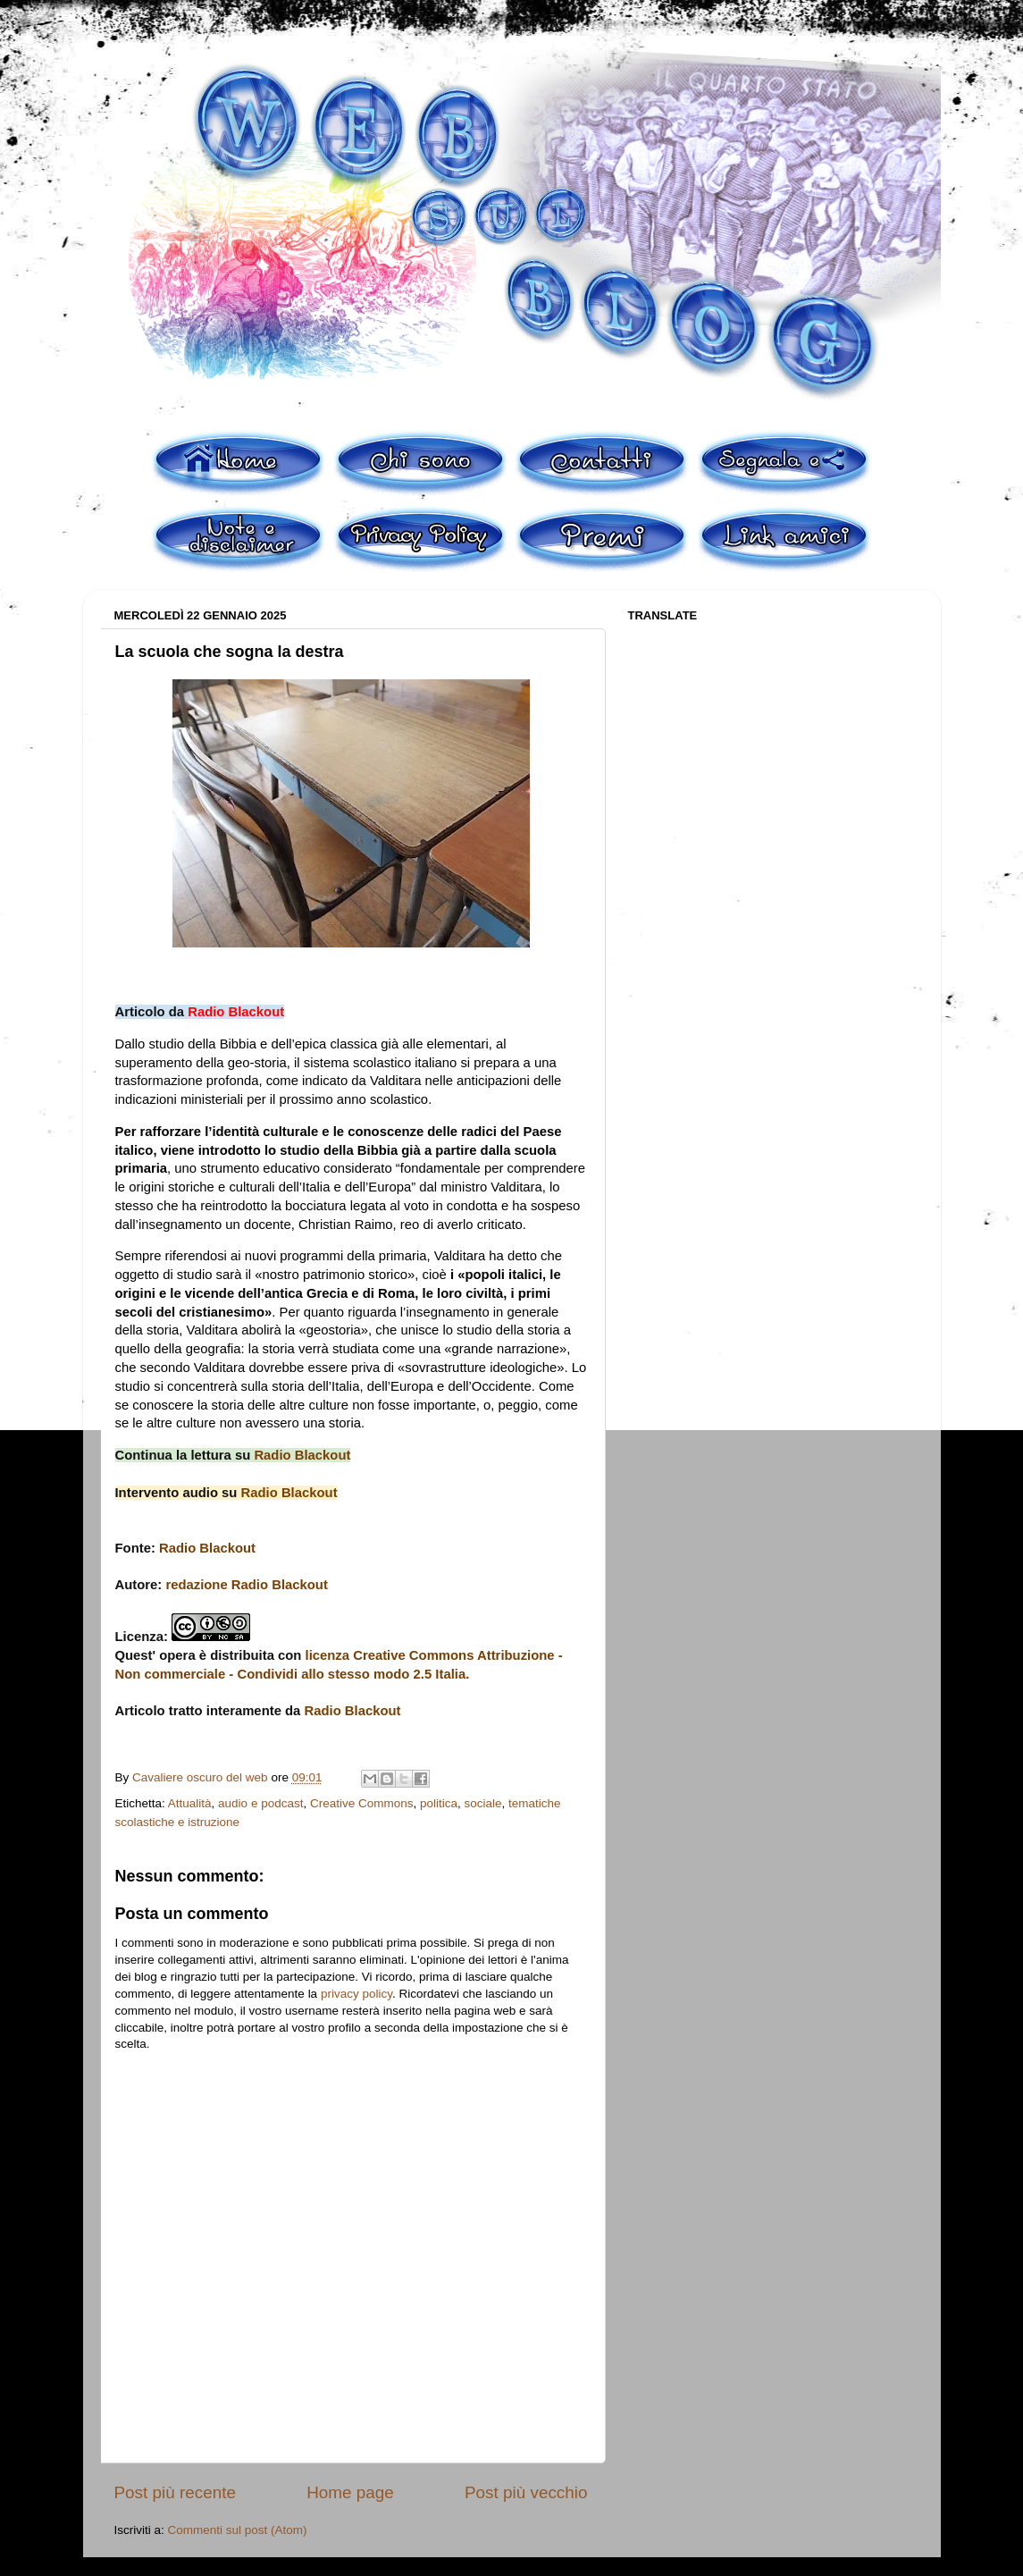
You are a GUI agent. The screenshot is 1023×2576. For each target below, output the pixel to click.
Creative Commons (362, 1803)
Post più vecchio (526, 2492)
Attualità (190, 1803)
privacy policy (356, 1993)
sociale (483, 1803)
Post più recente (175, 2492)
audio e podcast (260, 1803)
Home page (350, 2492)
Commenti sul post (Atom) (237, 2530)
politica (438, 1803)
